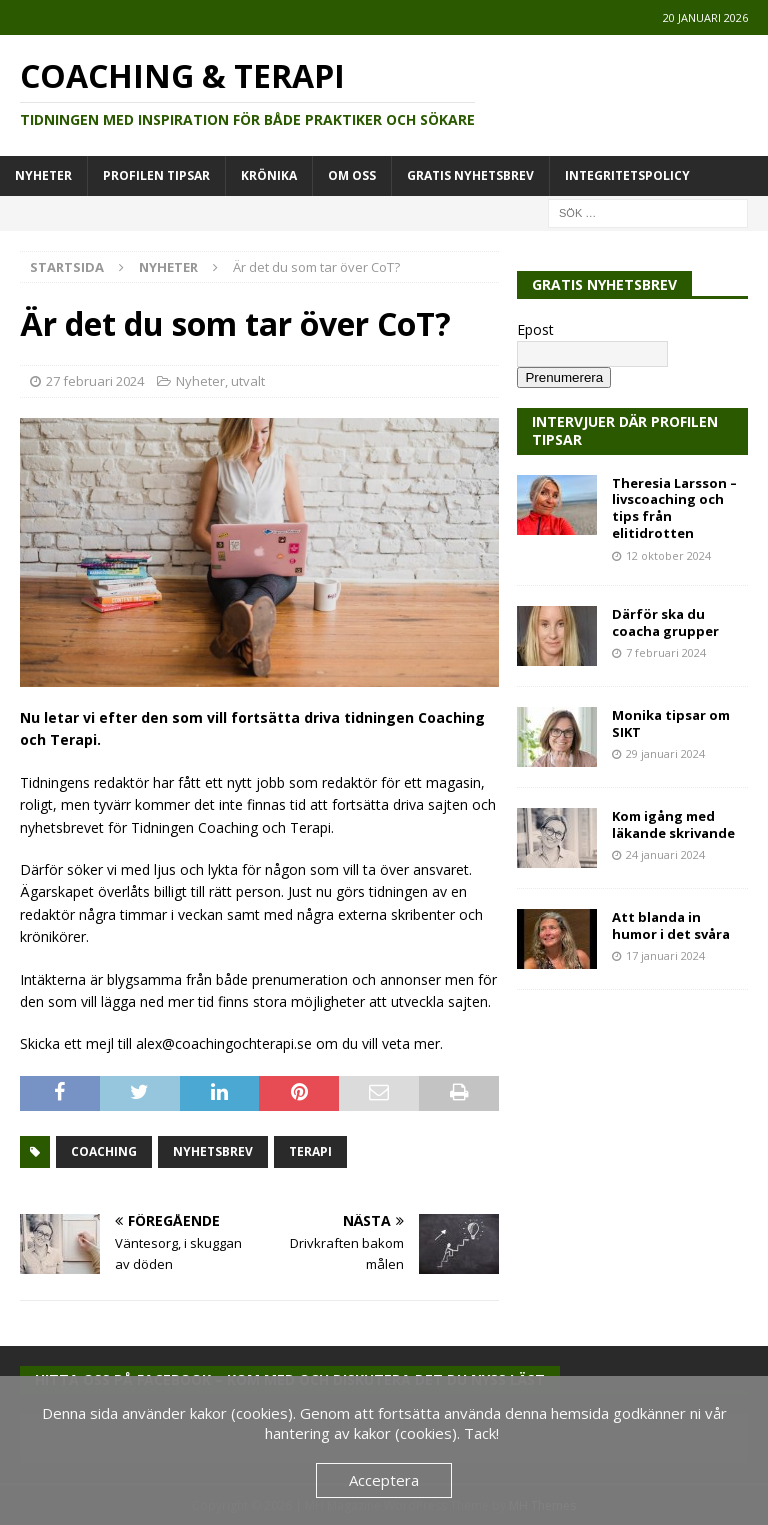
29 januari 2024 (665, 753)
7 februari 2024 (666, 652)
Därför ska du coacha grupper (665, 622)
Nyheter (43, 175)
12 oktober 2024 (668, 555)
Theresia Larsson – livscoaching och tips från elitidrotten (674, 508)
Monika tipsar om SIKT (671, 723)
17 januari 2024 (665, 955)
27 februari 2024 (95, 381)
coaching (104, 1151)
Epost (535, 329)
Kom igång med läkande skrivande (673, 824)
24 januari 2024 (665, 854)
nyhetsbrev (213, 1151)
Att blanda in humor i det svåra (671, 925)
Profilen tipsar (156, 175)
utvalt (248, 381)
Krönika (269, 175)
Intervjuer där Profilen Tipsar (625, 430)
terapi (310, 1151)
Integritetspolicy (627, 175)
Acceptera (384, 1480)
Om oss (352, 175)
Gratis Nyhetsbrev (470, 175)
